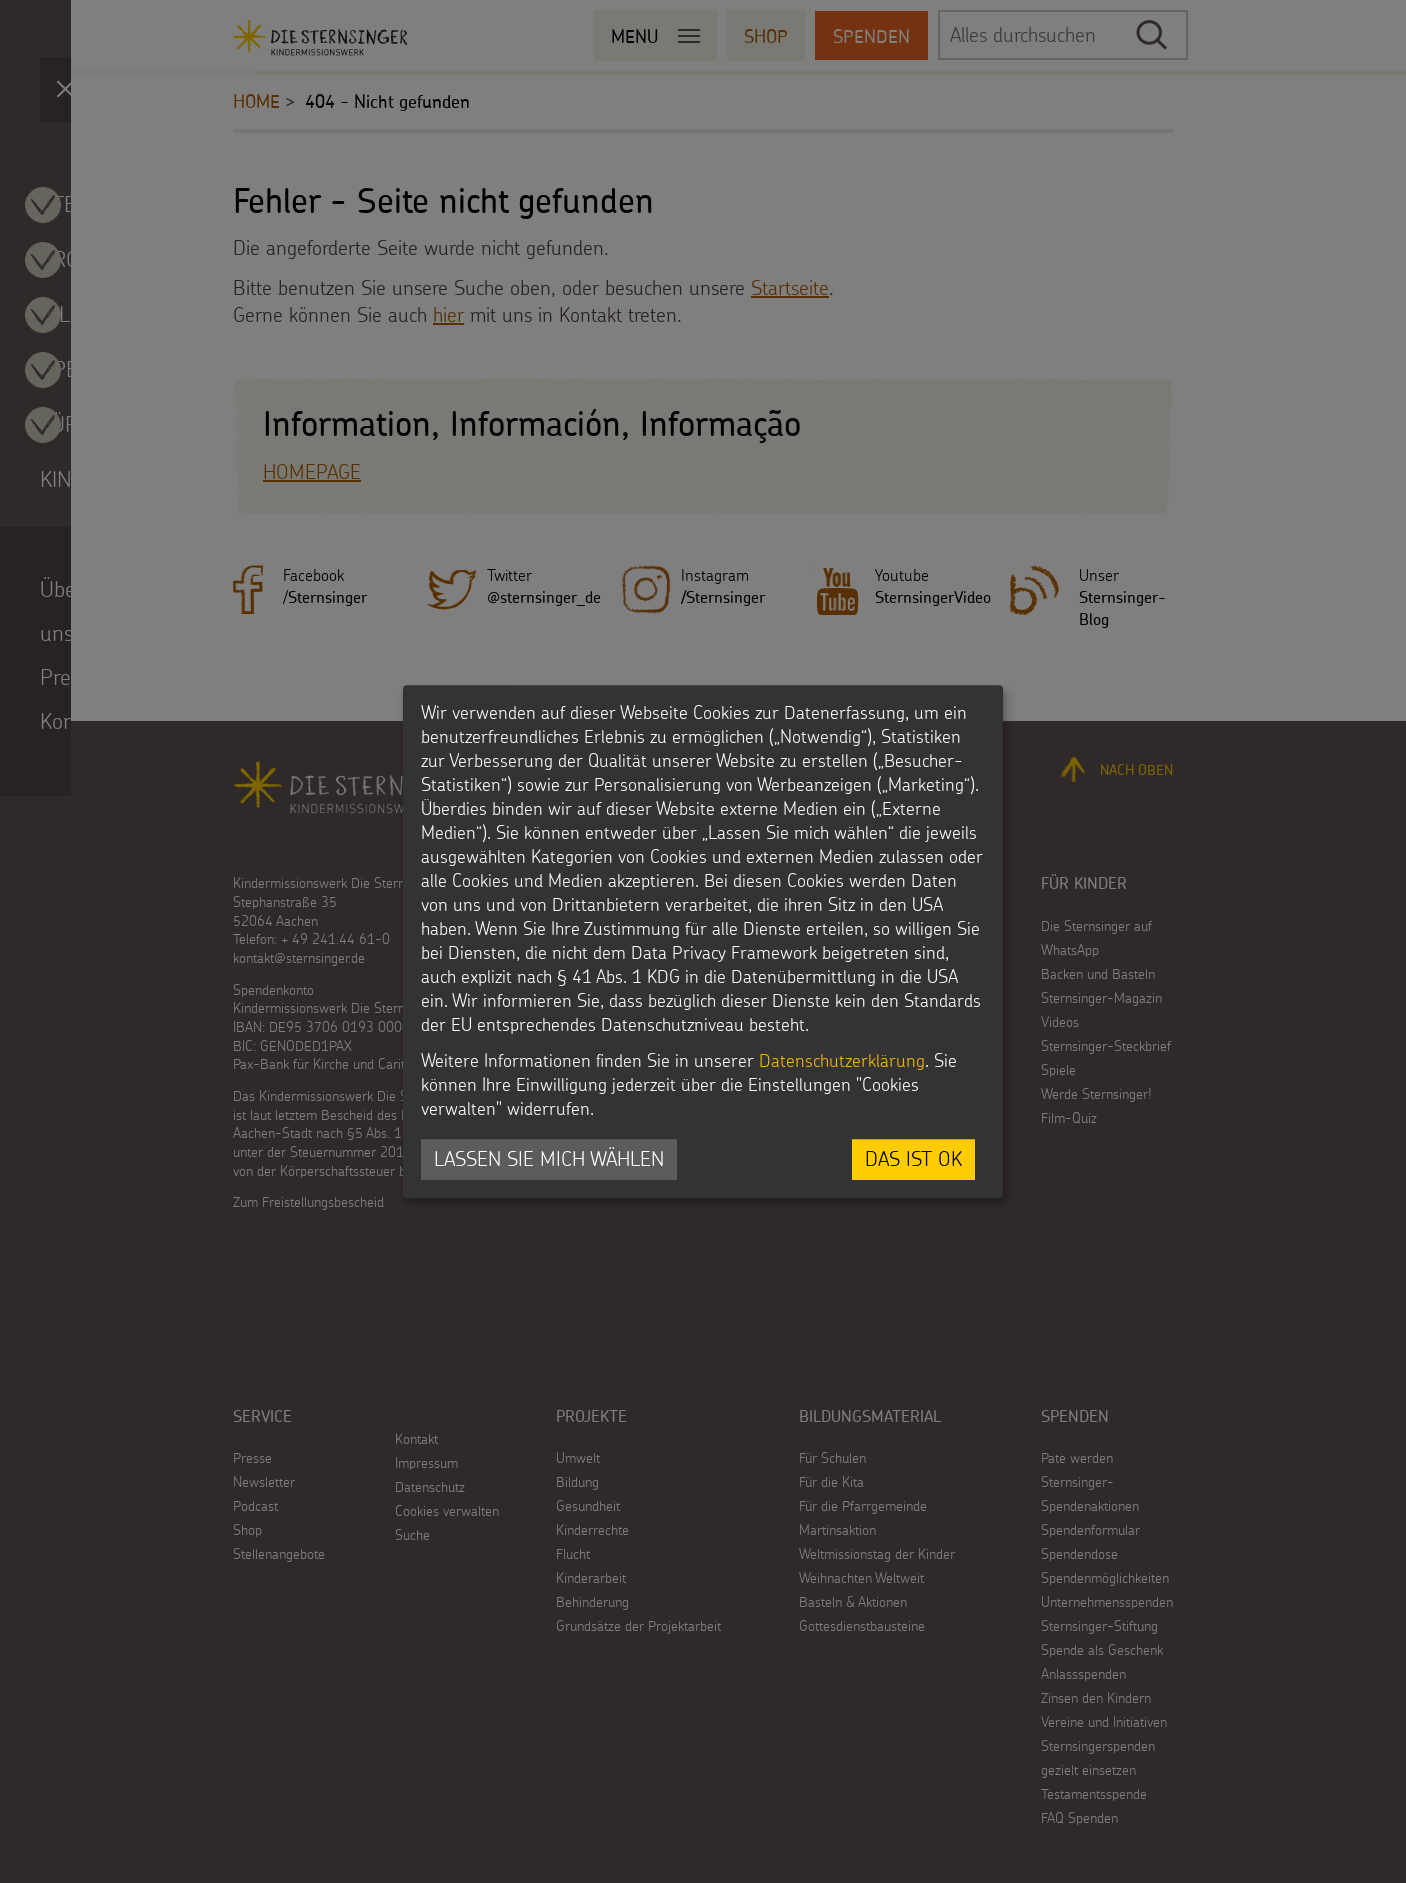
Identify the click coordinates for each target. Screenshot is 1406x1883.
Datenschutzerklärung (842, 1061)
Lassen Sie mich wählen (549, 1159)
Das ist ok (913, 1159)
